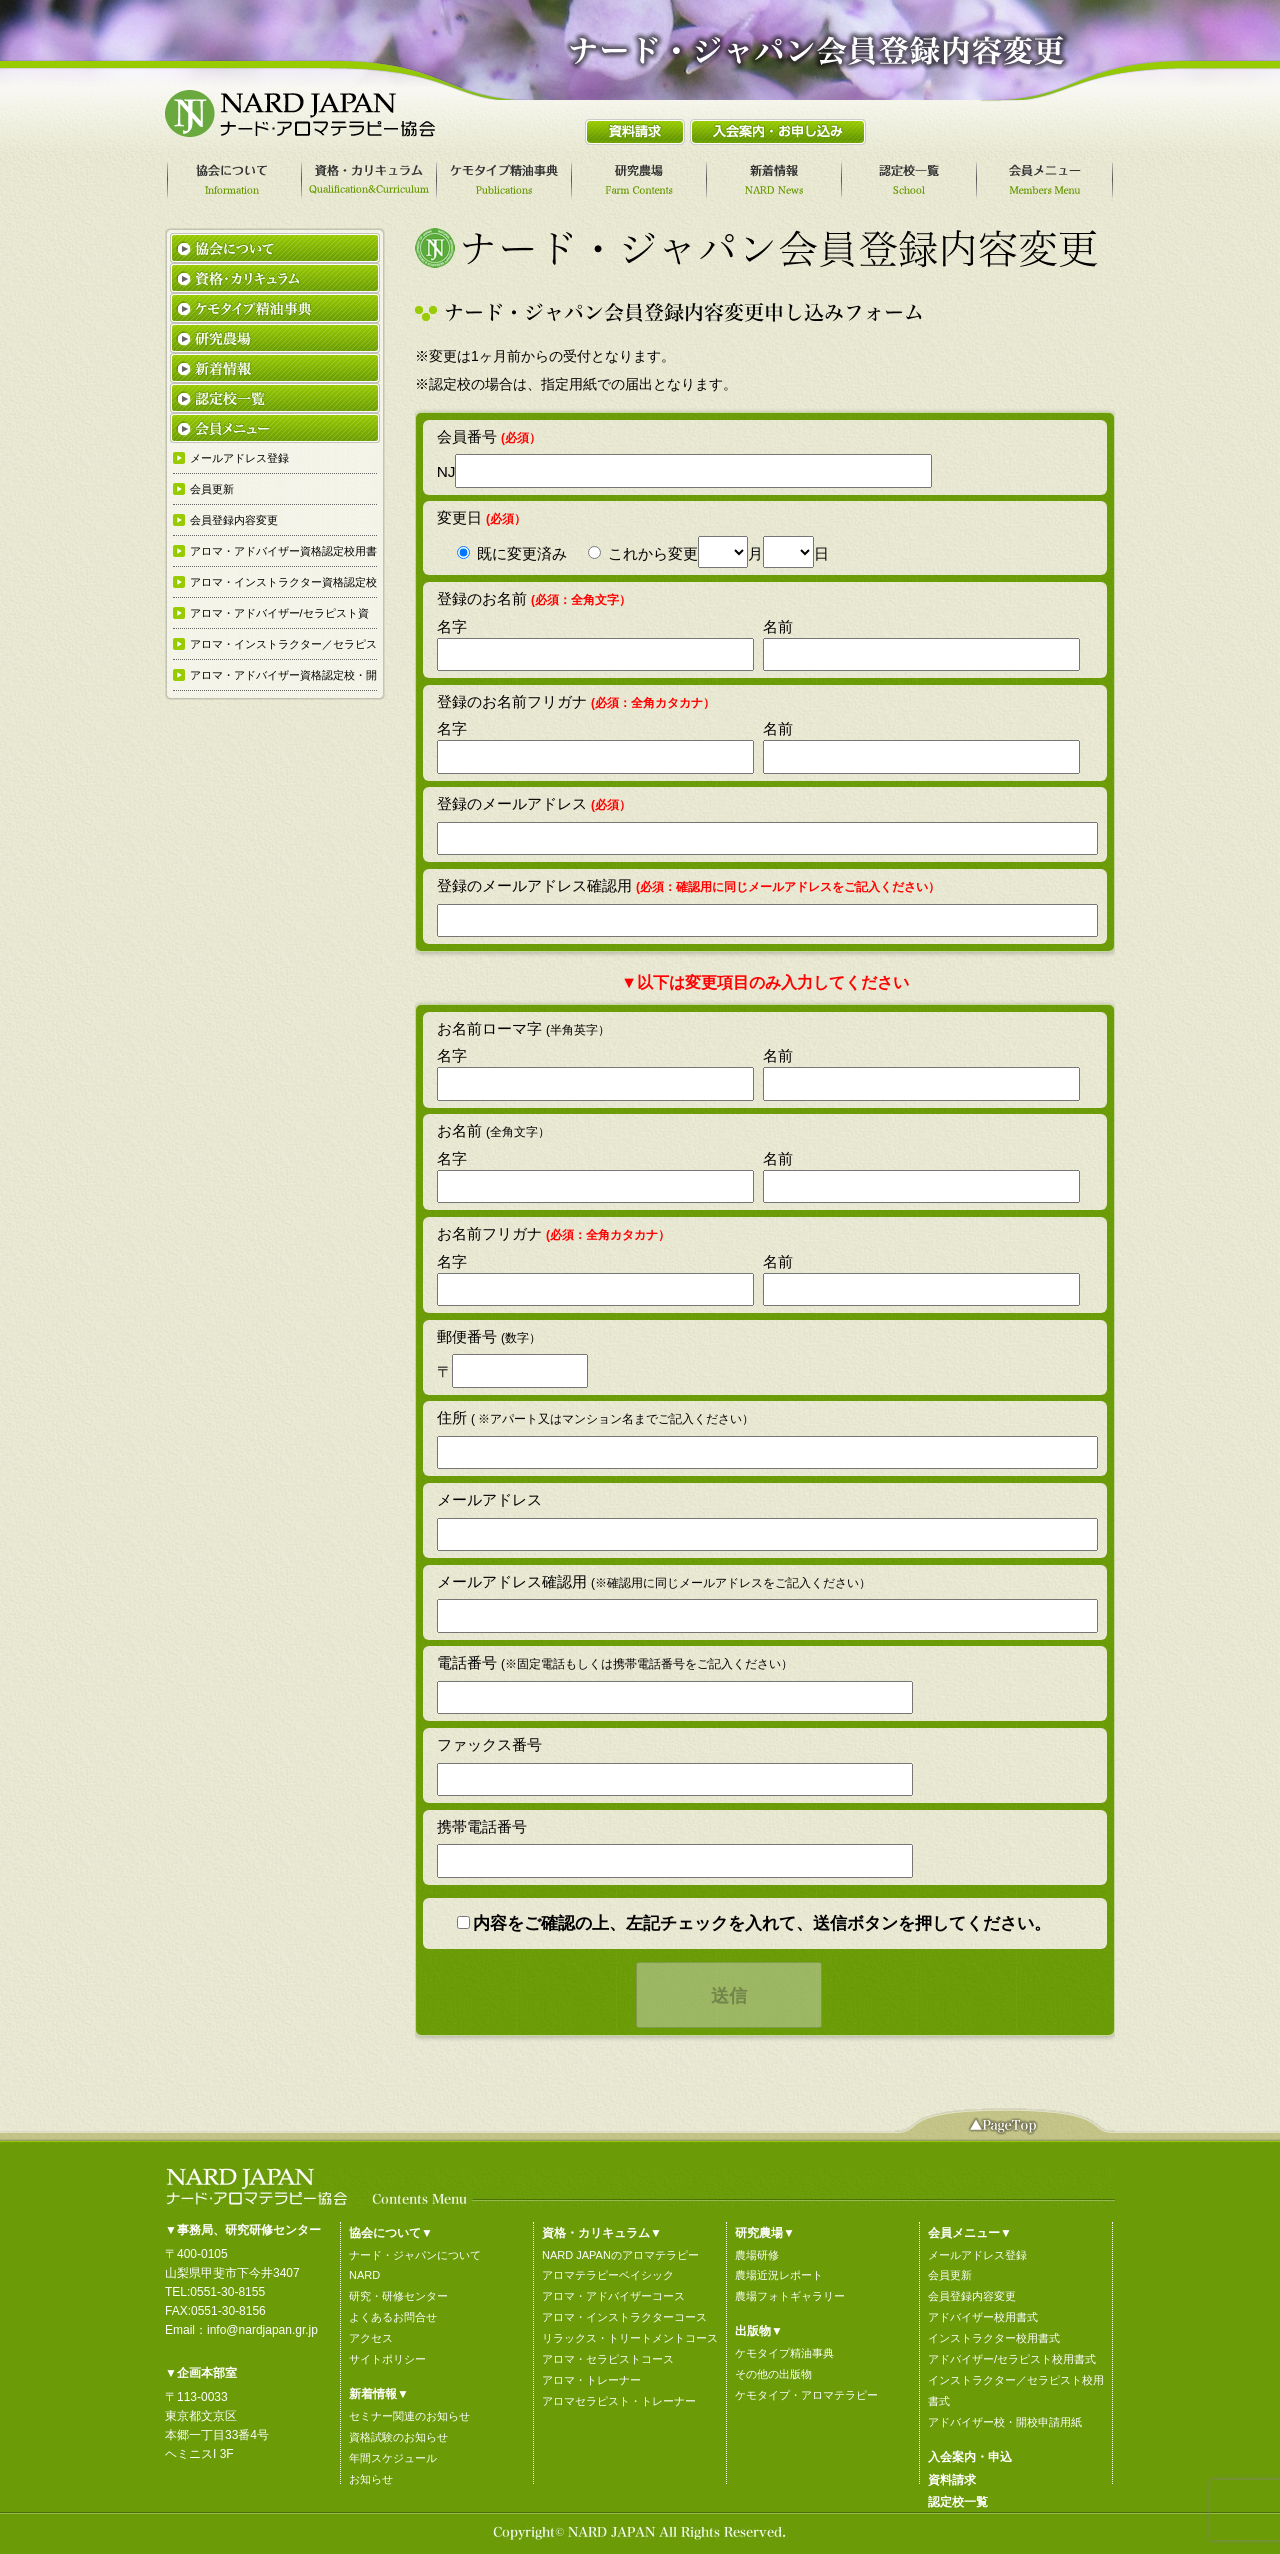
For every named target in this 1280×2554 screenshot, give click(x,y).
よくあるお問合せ (393, 2317)
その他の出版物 (773, 2374)
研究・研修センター (398, 2296)
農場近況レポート (779, 2275)
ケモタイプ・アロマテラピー (806, 2395)
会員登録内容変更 (972, 2296)
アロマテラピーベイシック (608, 2275)
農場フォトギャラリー (790, 2296)
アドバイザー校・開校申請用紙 (1005, 2422)
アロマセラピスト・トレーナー (619, 2401)
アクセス (371, 2338)
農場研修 (757, 2255)
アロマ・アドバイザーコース (613, 2296)
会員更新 (950, 2275)
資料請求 (952, 2480)
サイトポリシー (387, 2359)
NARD (364, 2275)
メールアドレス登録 (977, 2255)
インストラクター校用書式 (994, 2338)
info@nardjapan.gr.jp (262, 2330)
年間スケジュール (393, 2458)
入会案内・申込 (970, 2457)
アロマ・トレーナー (591, 2380)
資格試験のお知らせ (398, 2437)
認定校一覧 (958, 2502)
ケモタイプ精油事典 (784, 2353)
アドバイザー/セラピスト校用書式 (1012, 2359)
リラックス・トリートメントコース (630, 2338)
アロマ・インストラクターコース (624, 2317)
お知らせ (371, 2479)
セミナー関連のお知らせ (409, 2416)
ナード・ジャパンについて (415, 2255)
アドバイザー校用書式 (983, 2317)
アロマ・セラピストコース (608, 2359)
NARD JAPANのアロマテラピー (620, 2255)
